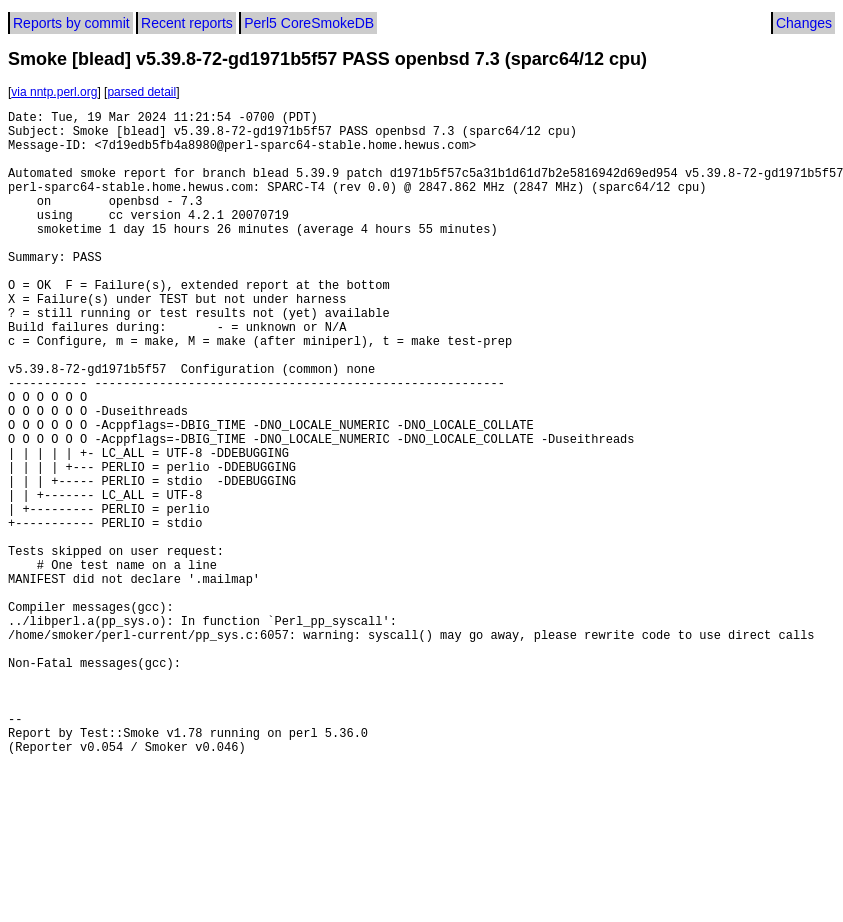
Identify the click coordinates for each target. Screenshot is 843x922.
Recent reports (187, 23)
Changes (804, 23)
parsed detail (141, 92)
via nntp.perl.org (54, 92)
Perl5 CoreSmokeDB (309, 23)
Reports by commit (71, 23)
